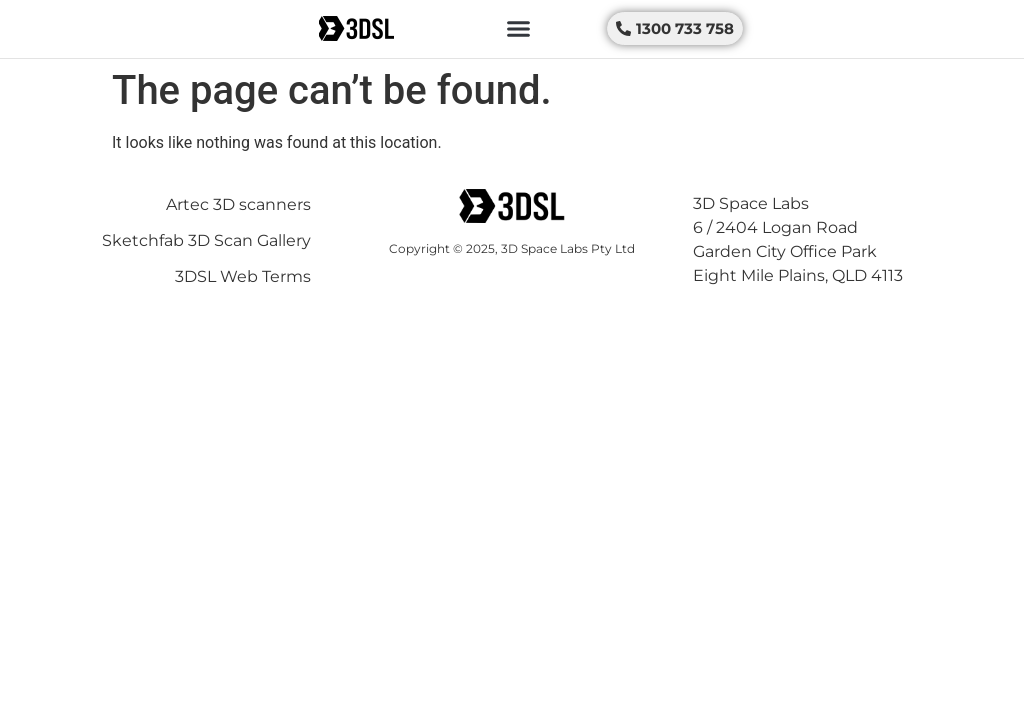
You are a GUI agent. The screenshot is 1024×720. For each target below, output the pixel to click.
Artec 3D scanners (238, 204)
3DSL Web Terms (243, 276)
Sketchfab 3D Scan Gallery (206, 240)
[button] (519, 29)
